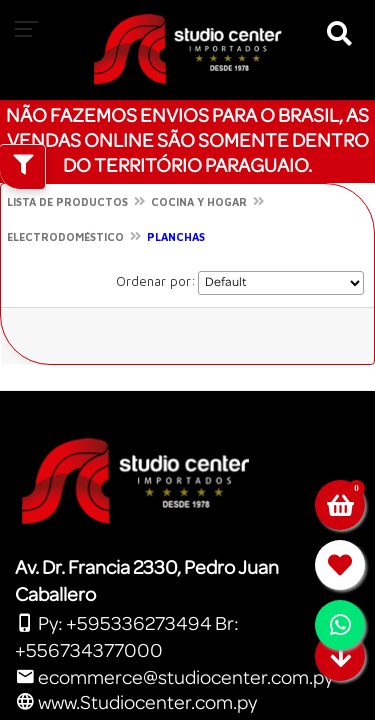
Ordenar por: (156, 281)
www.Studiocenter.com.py (136, 703)
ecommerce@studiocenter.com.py (174, 678)
